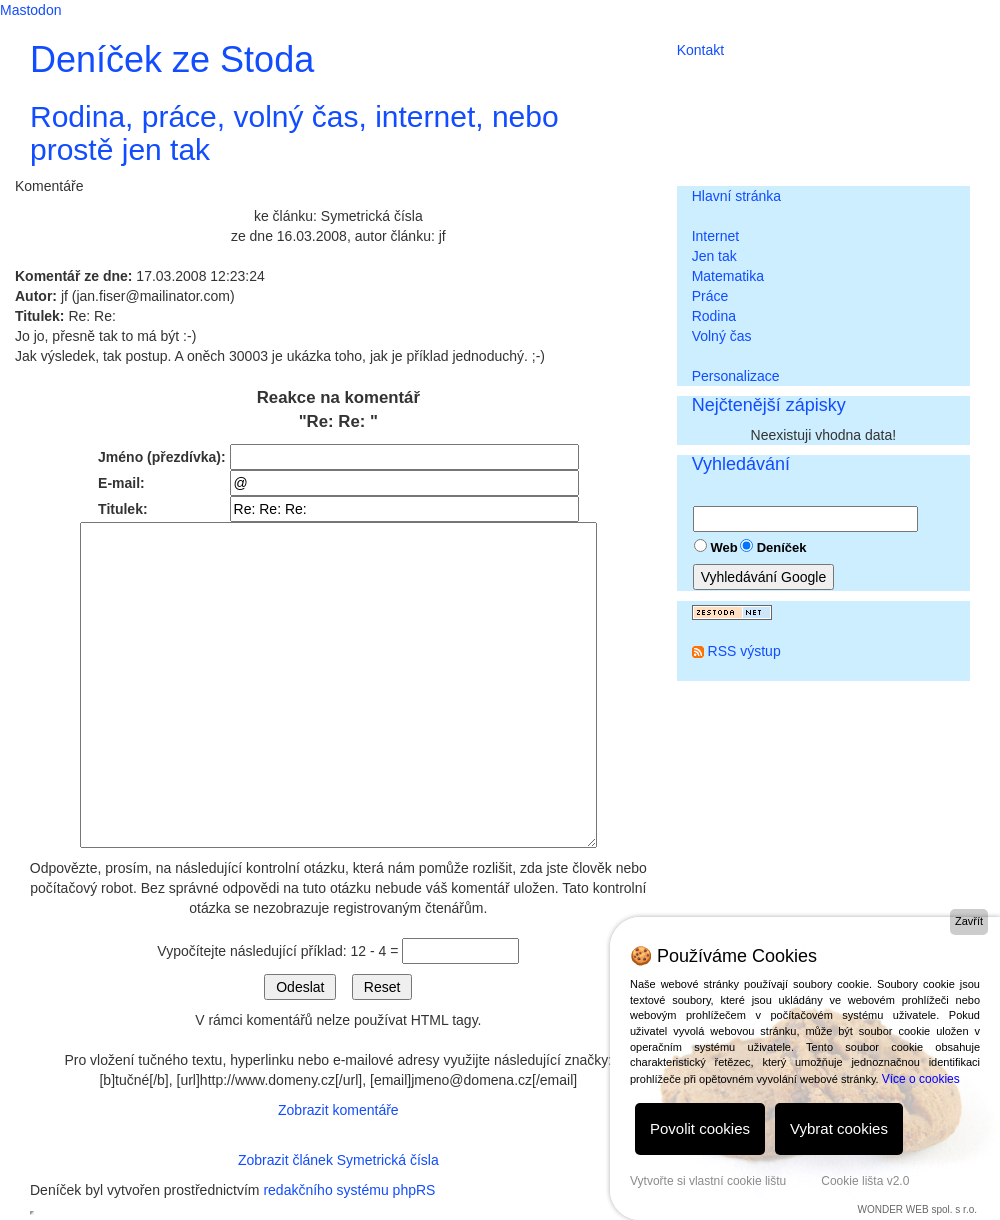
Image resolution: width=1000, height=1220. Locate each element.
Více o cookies (921, 1079)
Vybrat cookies (839, 1128)
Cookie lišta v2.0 (865, 1181)
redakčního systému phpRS (349, 1190)
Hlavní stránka (736, 196)
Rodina (714, 316)
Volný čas (722, 336)
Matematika (728, 276)
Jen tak (714, 256)
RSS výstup (744, 651)
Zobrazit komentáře (338, 1110)
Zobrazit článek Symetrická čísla (338, 1160)
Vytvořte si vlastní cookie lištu (708, 1181)
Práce (710, 296)
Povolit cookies (700, 1128)
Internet (715, 236)
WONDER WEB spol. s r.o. (917, 1209)
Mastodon (30, 10)
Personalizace (736, 376)
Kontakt (700, 50)
